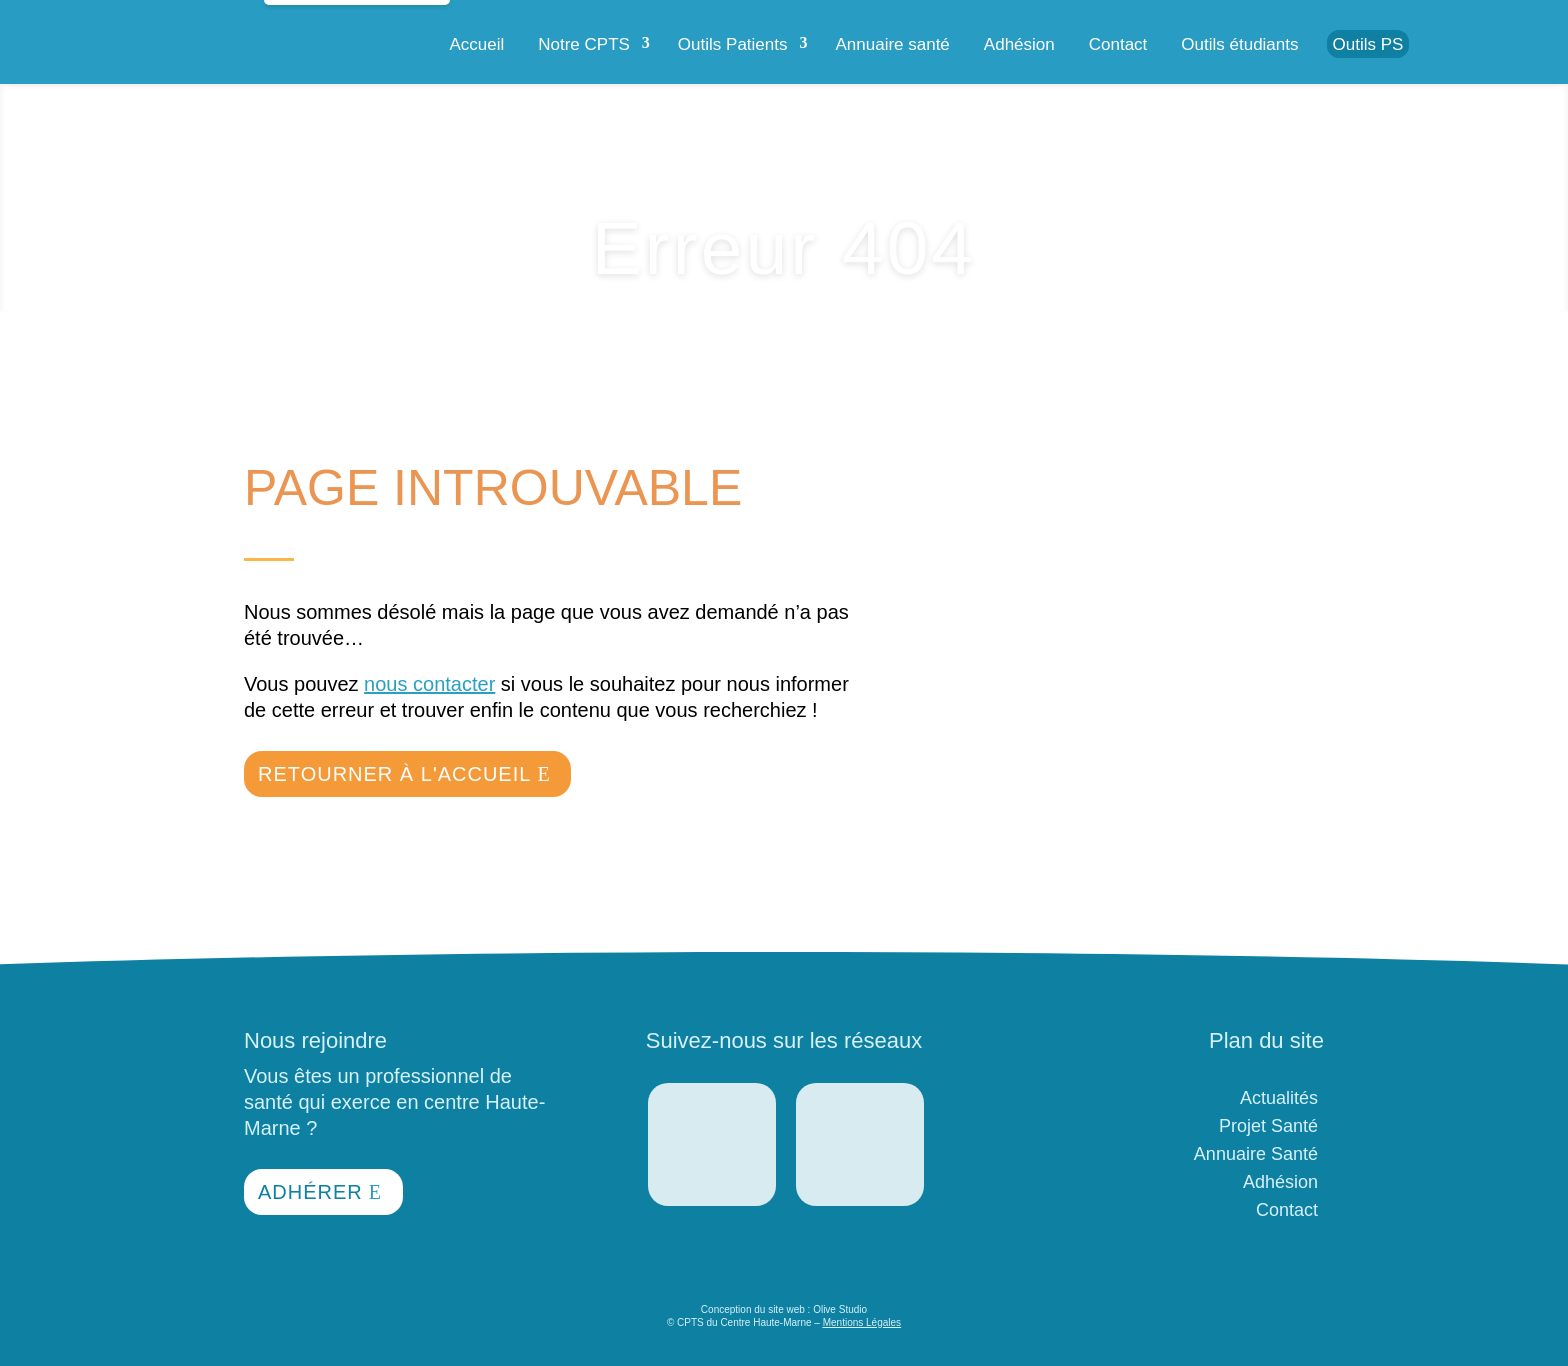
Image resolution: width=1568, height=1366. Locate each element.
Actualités (1279, 1098)
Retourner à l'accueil (394, 774)
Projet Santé (1268, 1126)
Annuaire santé (892, 44)
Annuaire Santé (1256, 1154)
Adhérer (310, 1192)
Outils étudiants (1239, 44)
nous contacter (429, 684)
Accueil (476, 44)
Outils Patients (733, 44)
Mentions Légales (862, 1322)
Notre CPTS (584, 44)
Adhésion (1019, 44)
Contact (1118, 44)
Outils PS (1368, 44)
